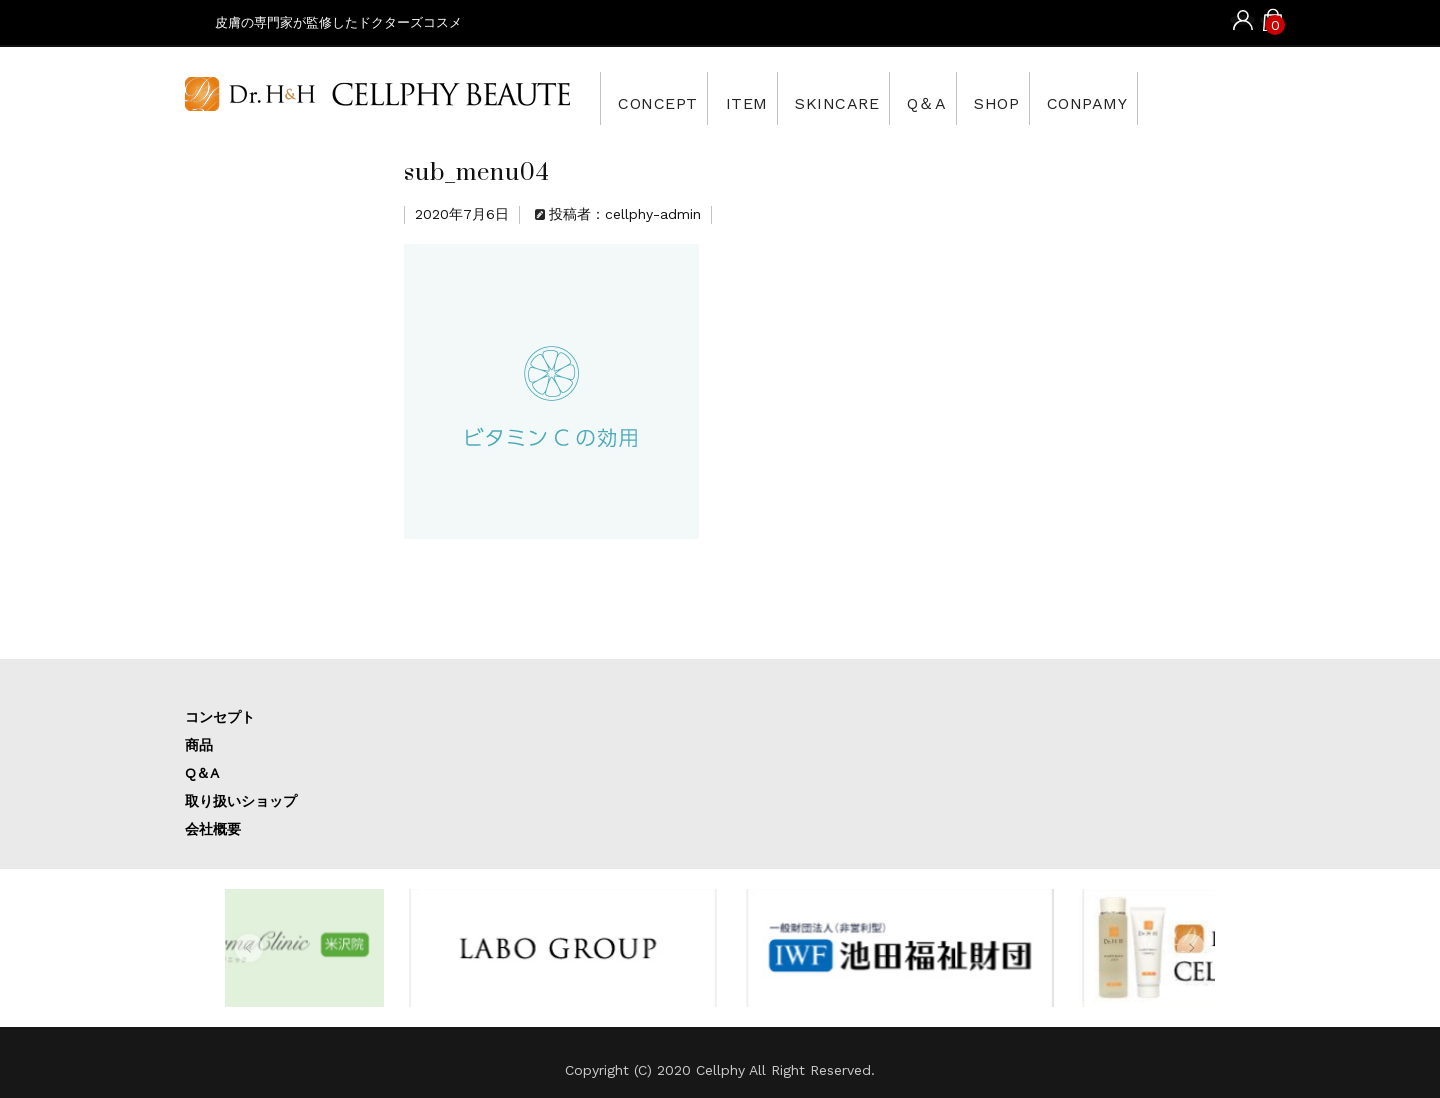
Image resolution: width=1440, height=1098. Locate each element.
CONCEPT (663, 98)
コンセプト (220, 717)
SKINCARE (880, 98)
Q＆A (989, 98)
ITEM (770, 98)
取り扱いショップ (241, 801)
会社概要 (213, 829)
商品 (199, 745)
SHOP (1076, 98)
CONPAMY (1186, 98)
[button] (249, 948)
